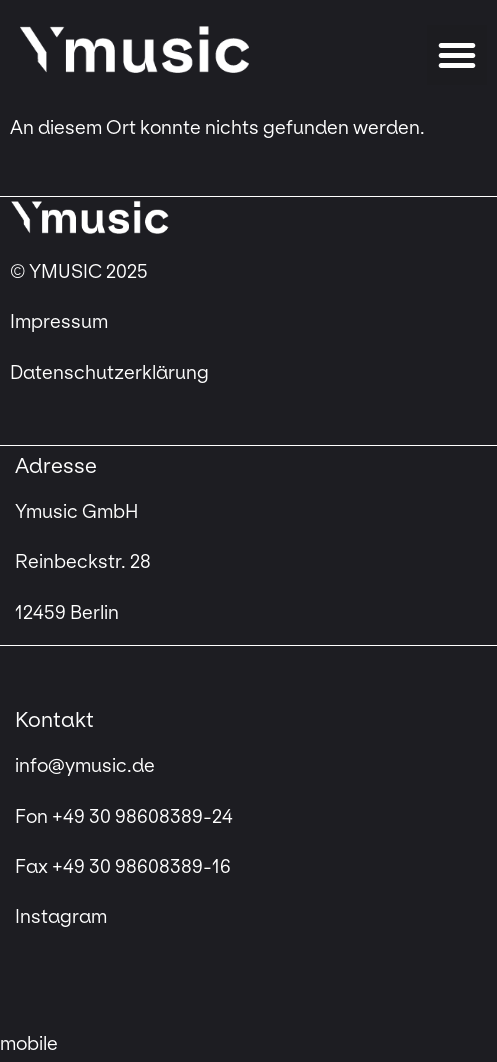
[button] (457, 55)
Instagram (61, 917)
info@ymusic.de (85, 766)
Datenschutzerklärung (109, 373)
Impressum (61, 322)
